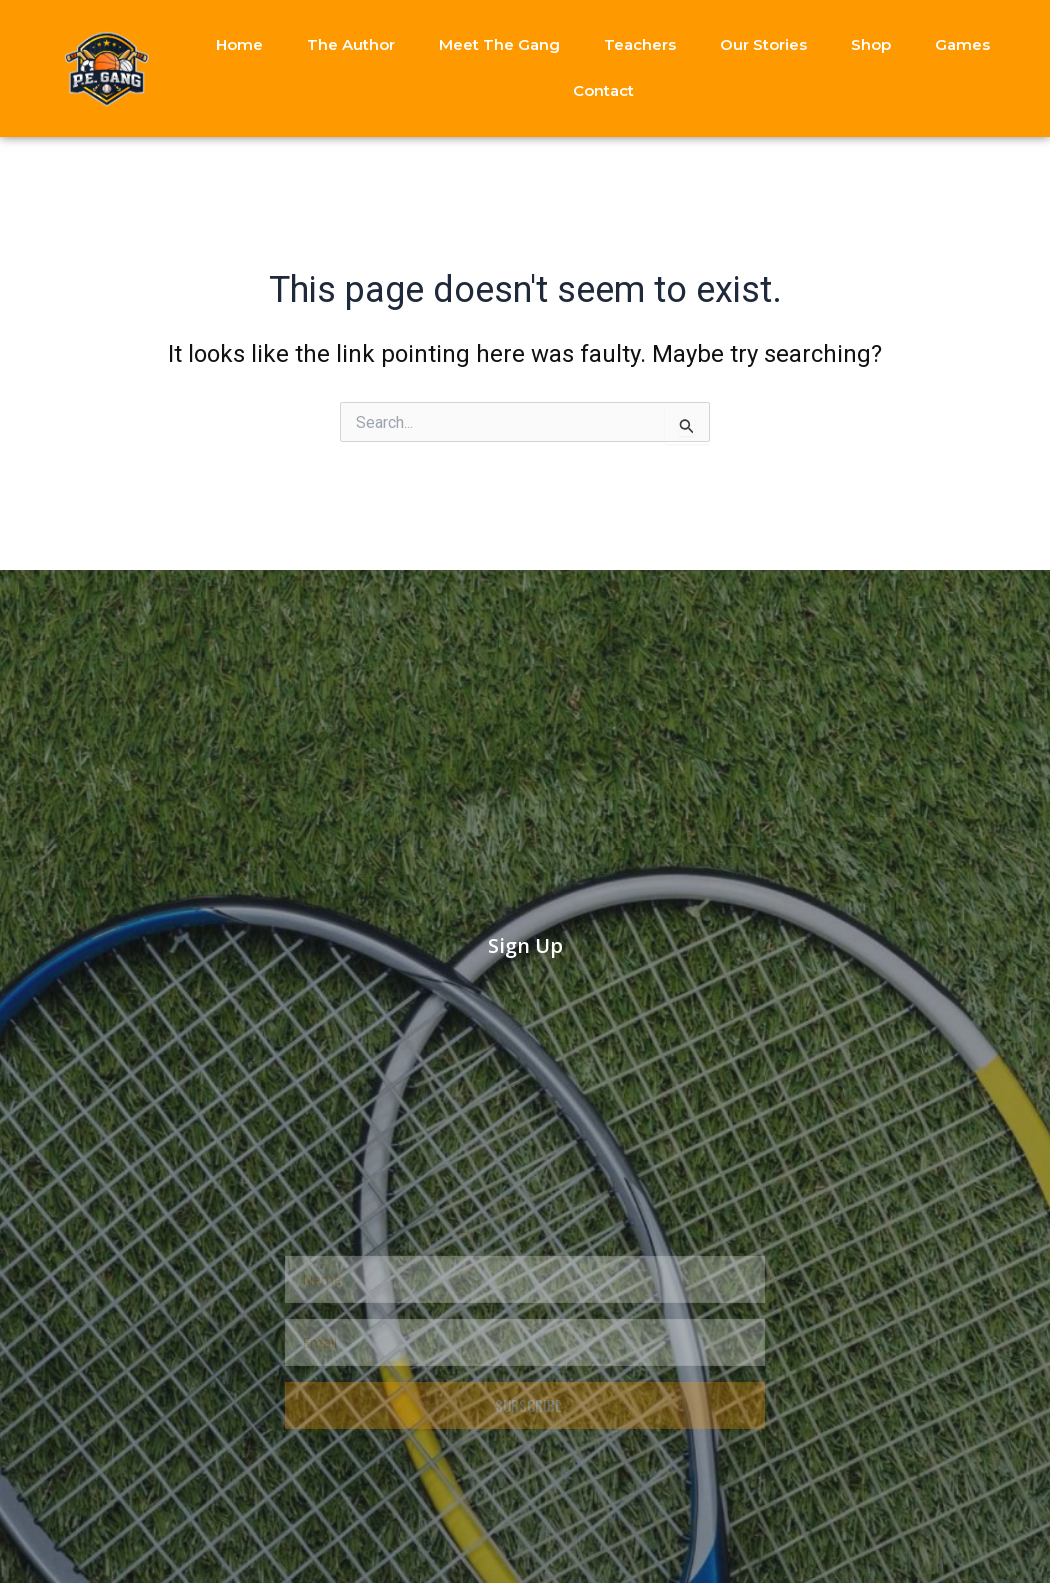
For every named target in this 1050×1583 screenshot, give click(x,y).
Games (962, 44)
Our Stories (763, 44)
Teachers (640, 44)
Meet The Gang (499, 44)
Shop (871, 44)
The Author (351, 44)
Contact (603, 90)
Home (239, 44)
